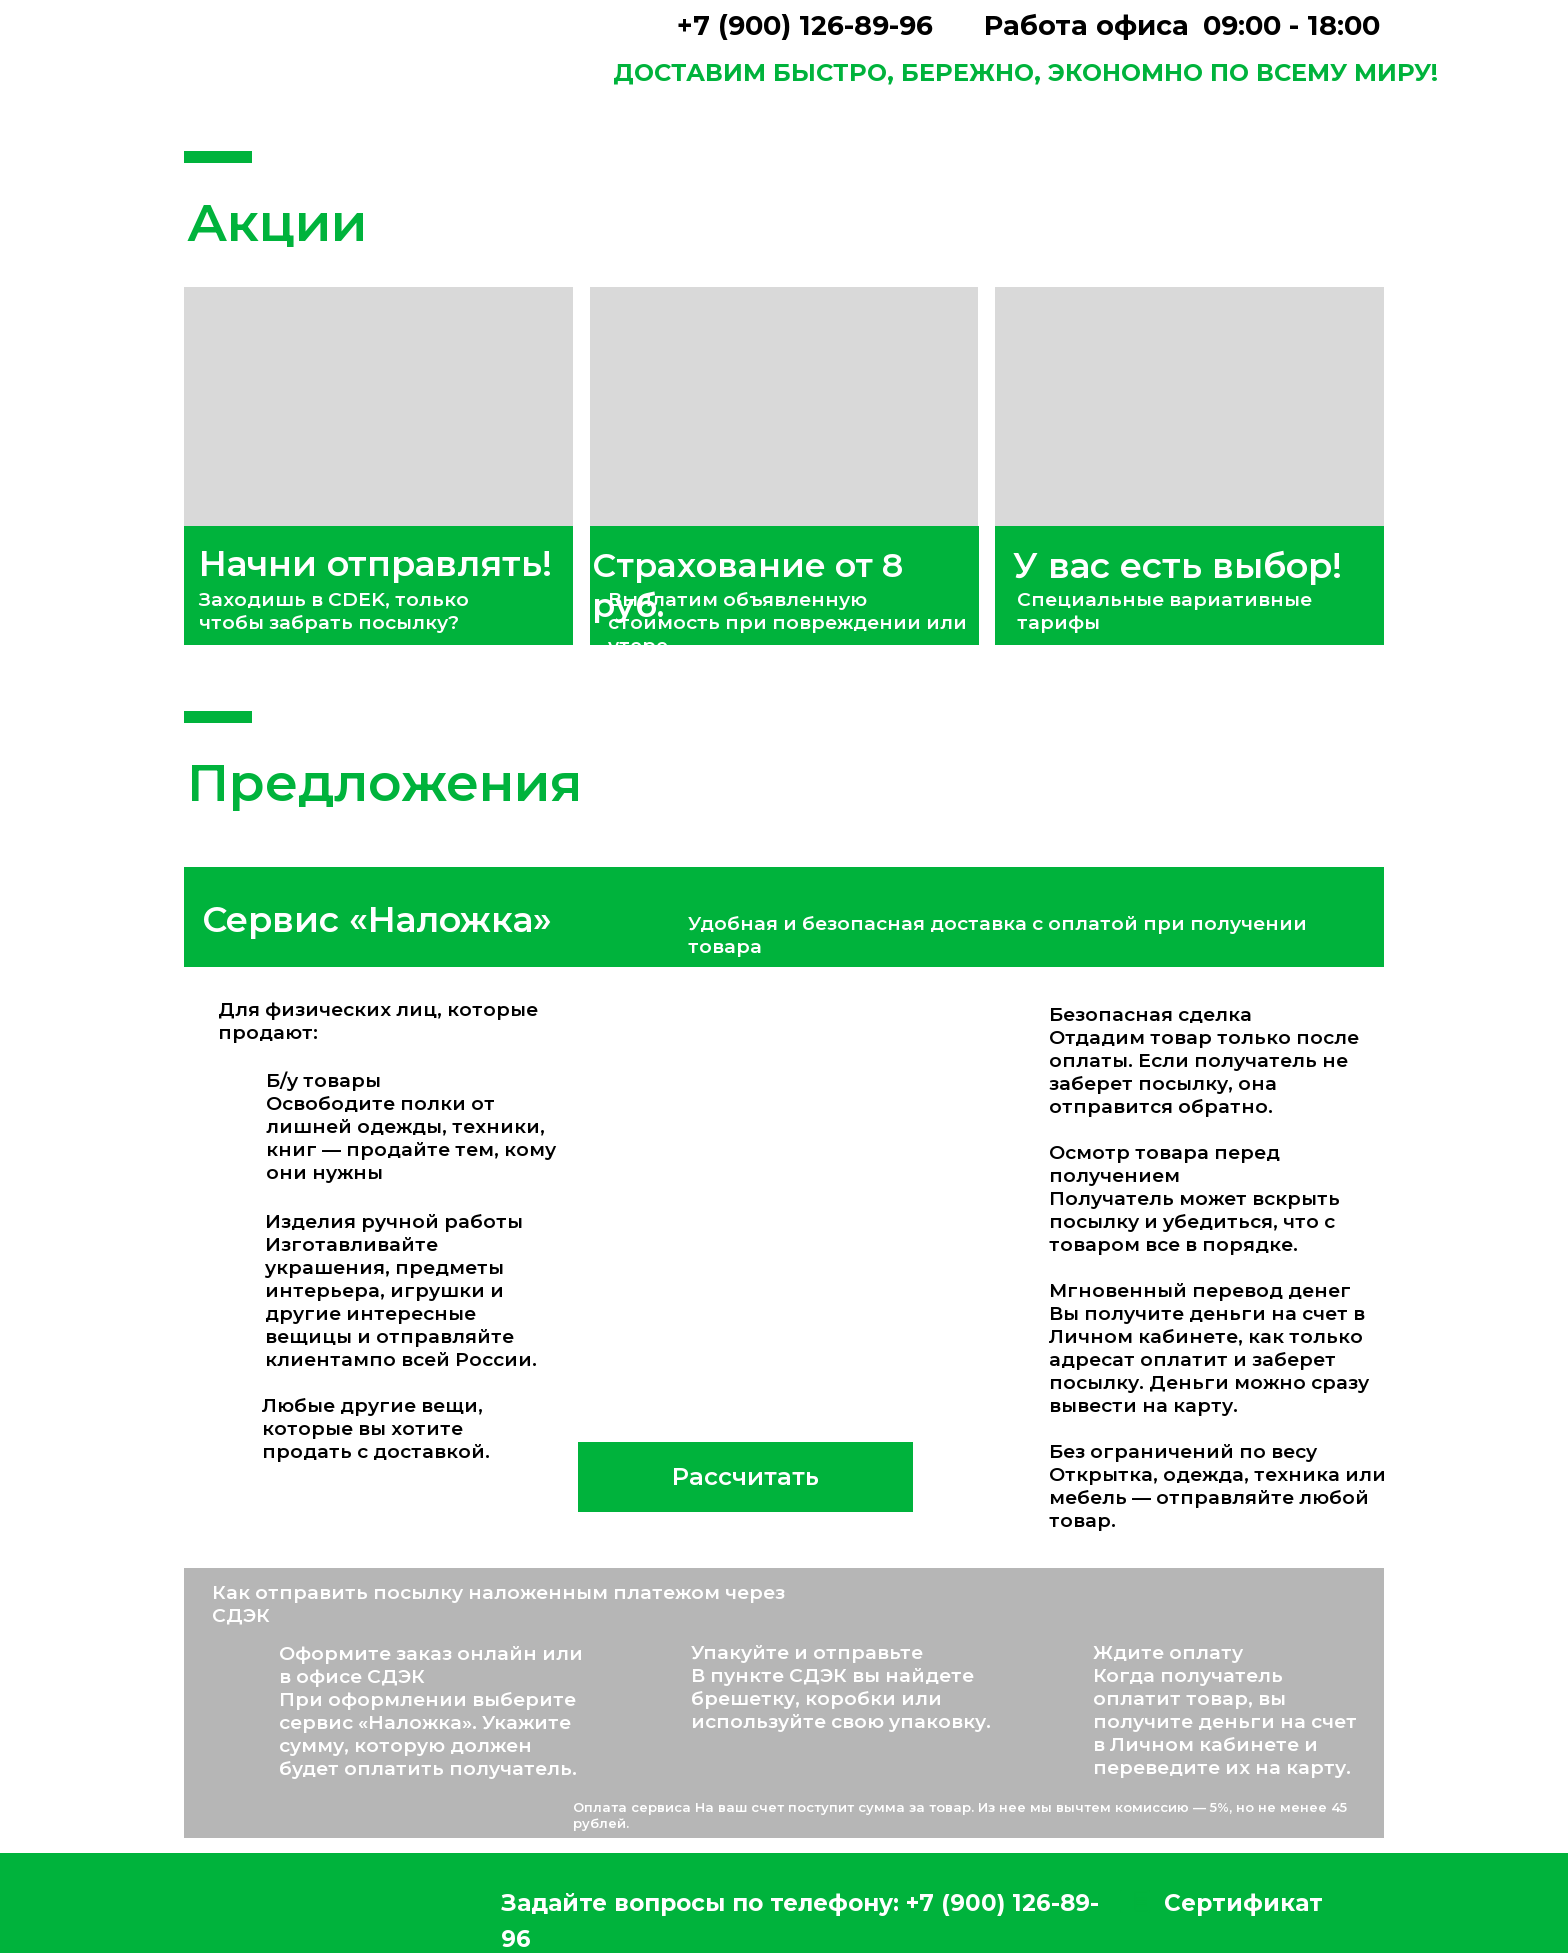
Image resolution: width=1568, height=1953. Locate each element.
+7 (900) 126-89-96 (805, 25)
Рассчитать (745, 1476)
